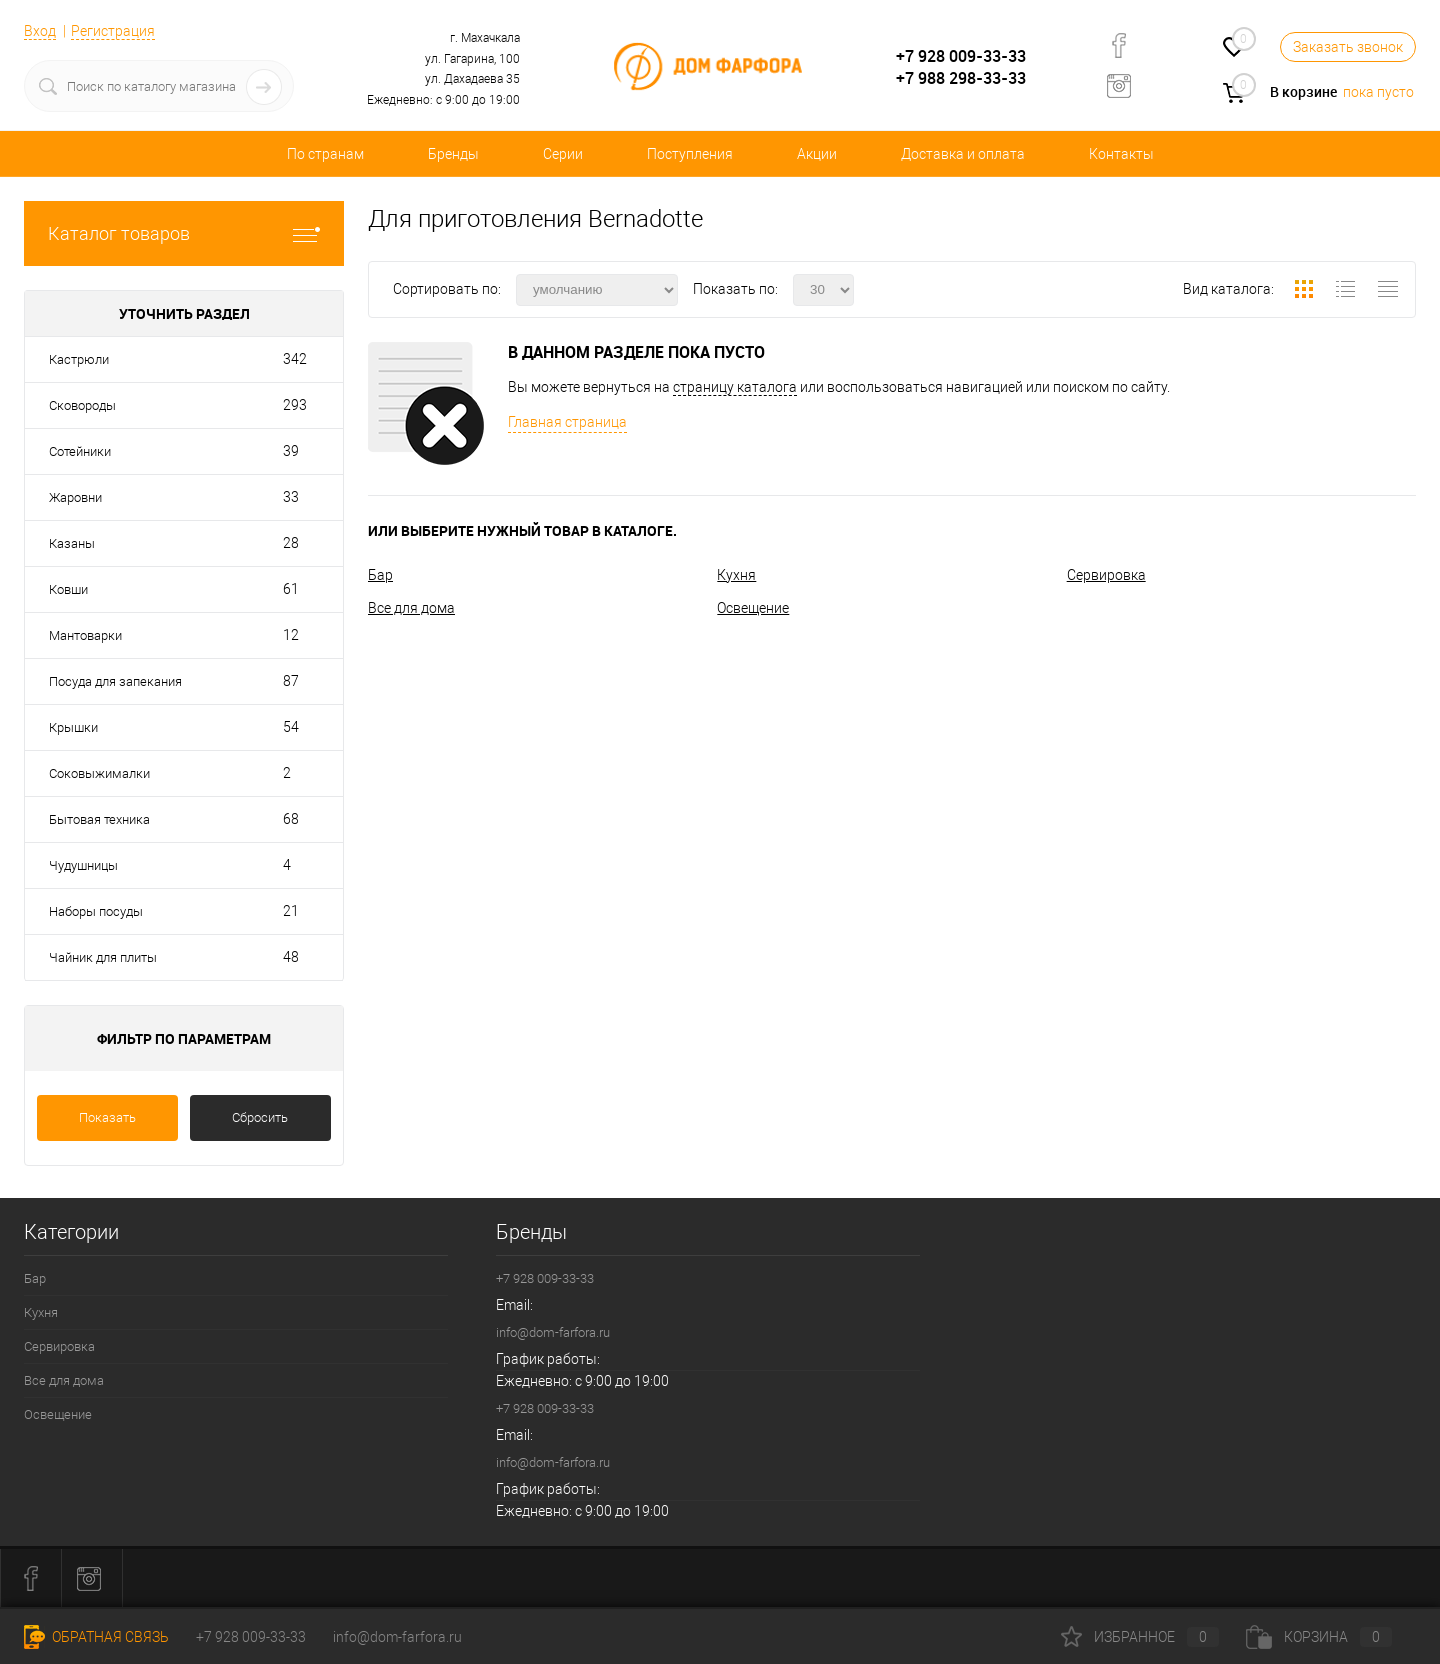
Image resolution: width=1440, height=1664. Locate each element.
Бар (380, 575)
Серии (563, 154)
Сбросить (260, 1117)
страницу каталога (735, 387)
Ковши (68, 589)
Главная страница (567, 422)
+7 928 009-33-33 (961, 56)
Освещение (753, 608)
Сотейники (80, 451)
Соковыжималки (99, 773)
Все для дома (411, 608)
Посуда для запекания (115, 681)
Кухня (736, 575)
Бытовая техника (99, 819)
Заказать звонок (1348, 47)
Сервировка (1106, 575)
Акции (817, 154)
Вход (40, 31)
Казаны (72, 543)
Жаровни (75, 497)
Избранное (1140, 1637)
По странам (325, 154)
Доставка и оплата (963, 154)
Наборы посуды (96, 911)
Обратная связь (96, 1637)
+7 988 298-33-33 (961, 78)
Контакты (1121, 154)
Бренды (453, 154)
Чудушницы (83, 865)
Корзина (1319, 1637)
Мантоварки (85, 635)
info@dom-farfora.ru (553, 1332)
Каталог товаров (184, 233)
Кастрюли (79, 359)
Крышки (73, 727)
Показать (107, 1117)
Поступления (690, 154)
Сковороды (82, 405)
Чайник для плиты (103, 957)
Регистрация (113, 31)
